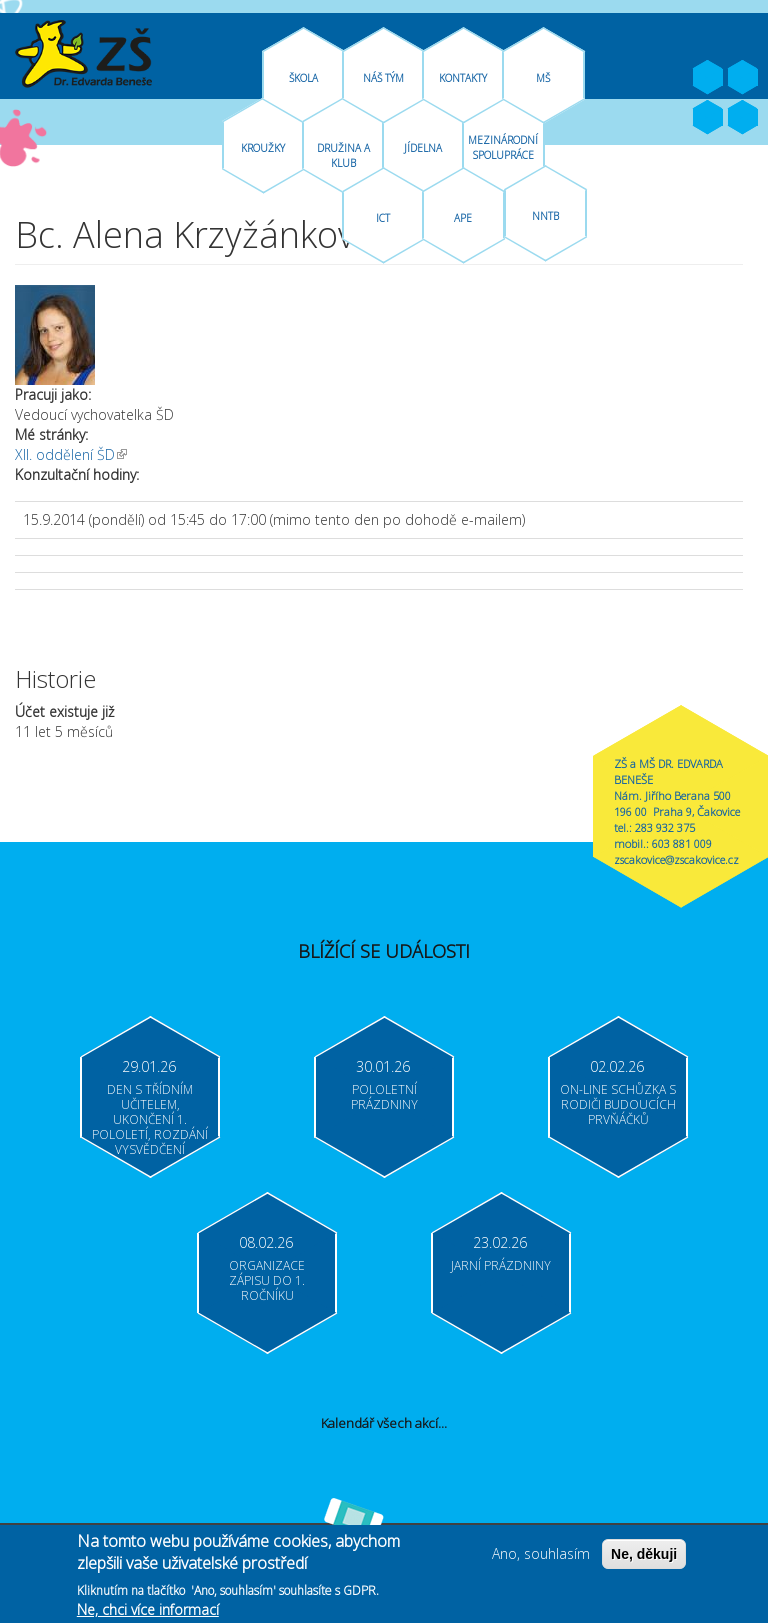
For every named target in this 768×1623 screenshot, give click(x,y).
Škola (303, 78)
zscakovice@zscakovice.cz (676, 859)
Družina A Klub (343, 155)
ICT (383, 218)
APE (463, 218)
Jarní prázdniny (501, 1265)
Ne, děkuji (644, 1561)
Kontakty (463, 78)
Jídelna (423, 148)
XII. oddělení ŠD (71, 454)
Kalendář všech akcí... (384, 1423)
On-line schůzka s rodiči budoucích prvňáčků (618, 1104)
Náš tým (383, 78)
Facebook (708, 78)
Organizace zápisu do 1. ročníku (267, 1280)
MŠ (543, 78)
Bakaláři (708, 118)
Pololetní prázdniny (384, 1097)
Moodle (743, 118)
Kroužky (263, 148)
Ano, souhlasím (541, 1560)
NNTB (545, 216)
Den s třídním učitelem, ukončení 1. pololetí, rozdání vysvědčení (150, 1119)
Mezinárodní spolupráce (503, 147)
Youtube (743, 78)
